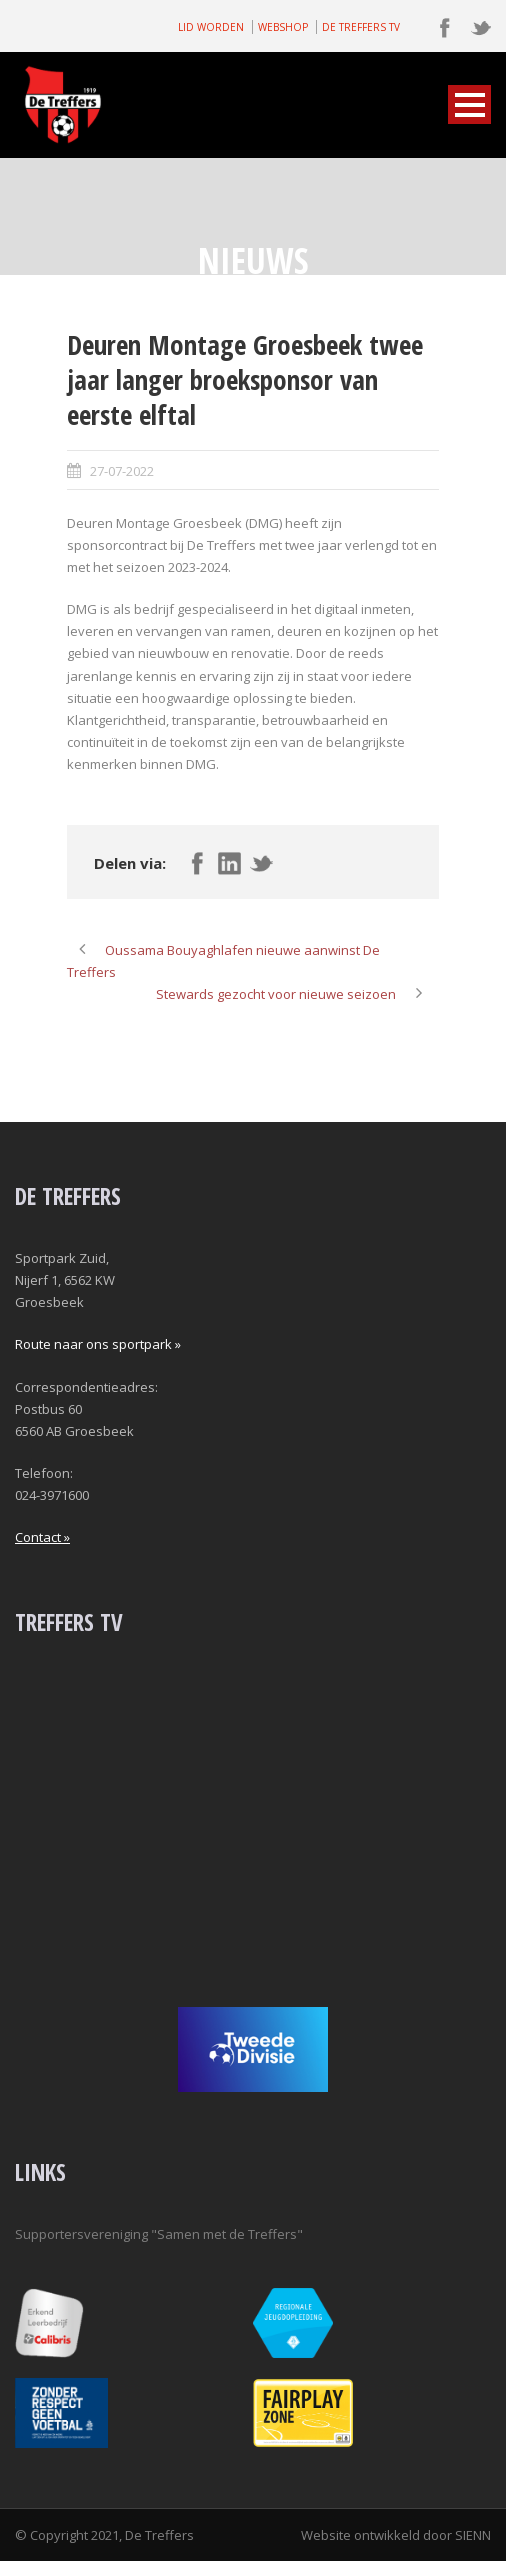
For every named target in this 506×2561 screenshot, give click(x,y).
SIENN (473, 2535)
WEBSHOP (283, 27)
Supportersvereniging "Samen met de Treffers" (159, 2234)
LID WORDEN (211, 27)
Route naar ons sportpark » (98, 1344)
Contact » (42, 1537)
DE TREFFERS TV (361, 27)
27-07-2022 (122, 471)
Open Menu (469, 104)
